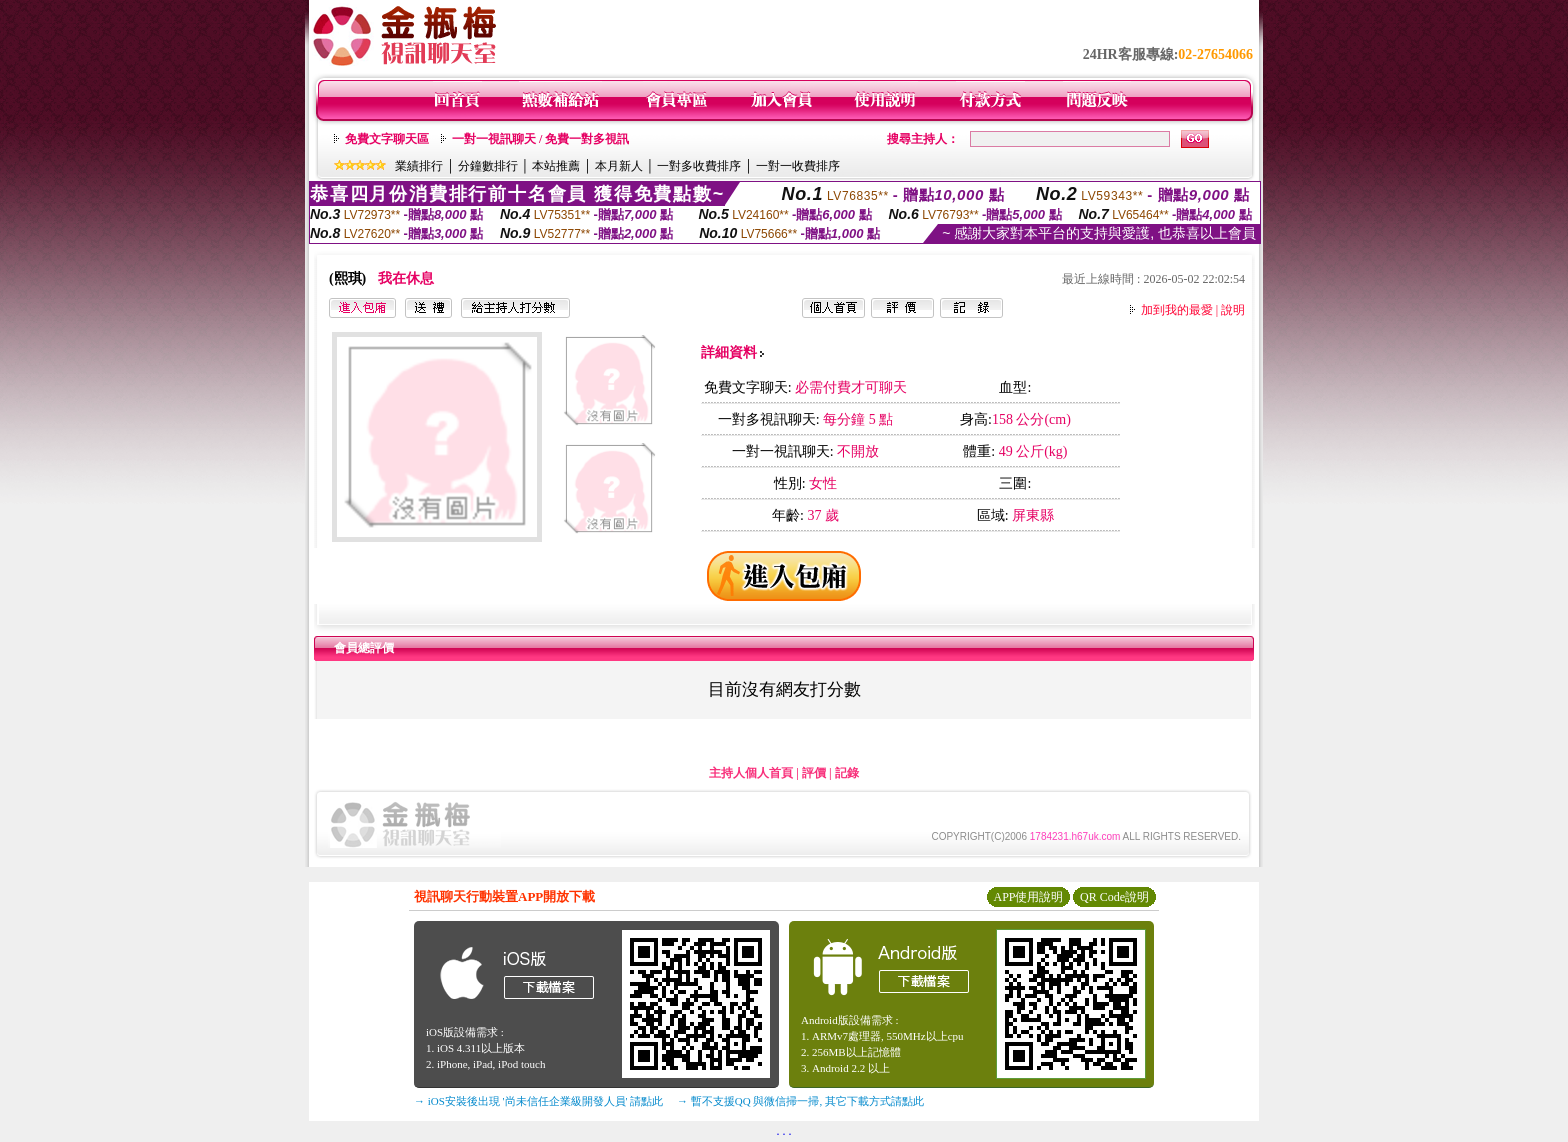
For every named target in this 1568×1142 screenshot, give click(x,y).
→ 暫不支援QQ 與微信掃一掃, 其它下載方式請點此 (800, 1101)
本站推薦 (556, 166)
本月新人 (619, 166)
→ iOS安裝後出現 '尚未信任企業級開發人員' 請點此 (538, 1101)
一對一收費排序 (798, 166)
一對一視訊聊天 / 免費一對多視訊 (540, 139)
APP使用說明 (1028, 897)
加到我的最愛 (1177, 310)
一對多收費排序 (699, 166)
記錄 (847, 773)
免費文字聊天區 (387, 139)
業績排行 (419, 166)
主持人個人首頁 (751, 773)
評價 (814, 773)
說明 (1233, 310)
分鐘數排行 (488, 166)
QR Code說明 (1114, 897)
